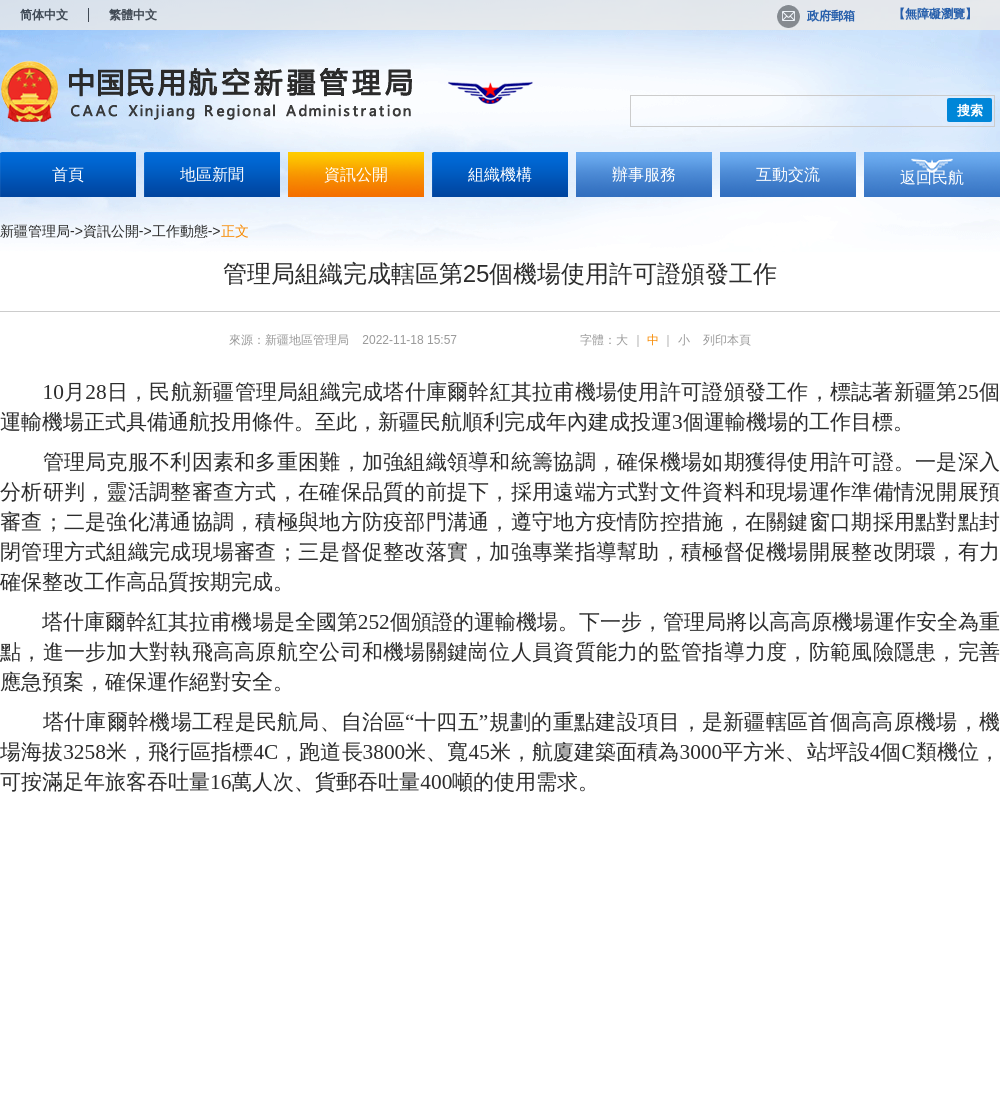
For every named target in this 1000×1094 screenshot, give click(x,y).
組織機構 (500, 174)
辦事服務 (644, 174)
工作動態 (180, 231)
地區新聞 (212, 174)
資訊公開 (356, 174)
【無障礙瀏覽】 (935, 14)
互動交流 (788, 174)
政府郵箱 (816, 16)
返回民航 (932, 177)
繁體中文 (133, 15)
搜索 (970, 110)
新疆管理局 (35, 231)
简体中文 (44, 15)
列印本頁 (727, 340)
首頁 (68, 174)
